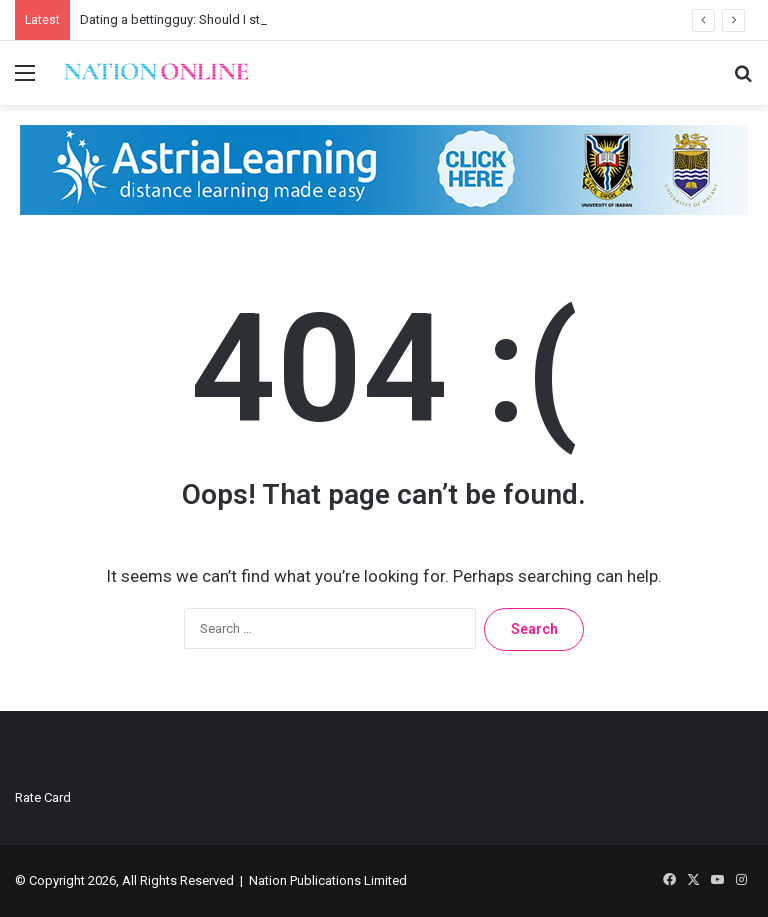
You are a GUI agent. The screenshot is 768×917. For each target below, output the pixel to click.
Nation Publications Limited (328, 880)
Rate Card (43, 797)
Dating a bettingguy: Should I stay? (180, 19)
